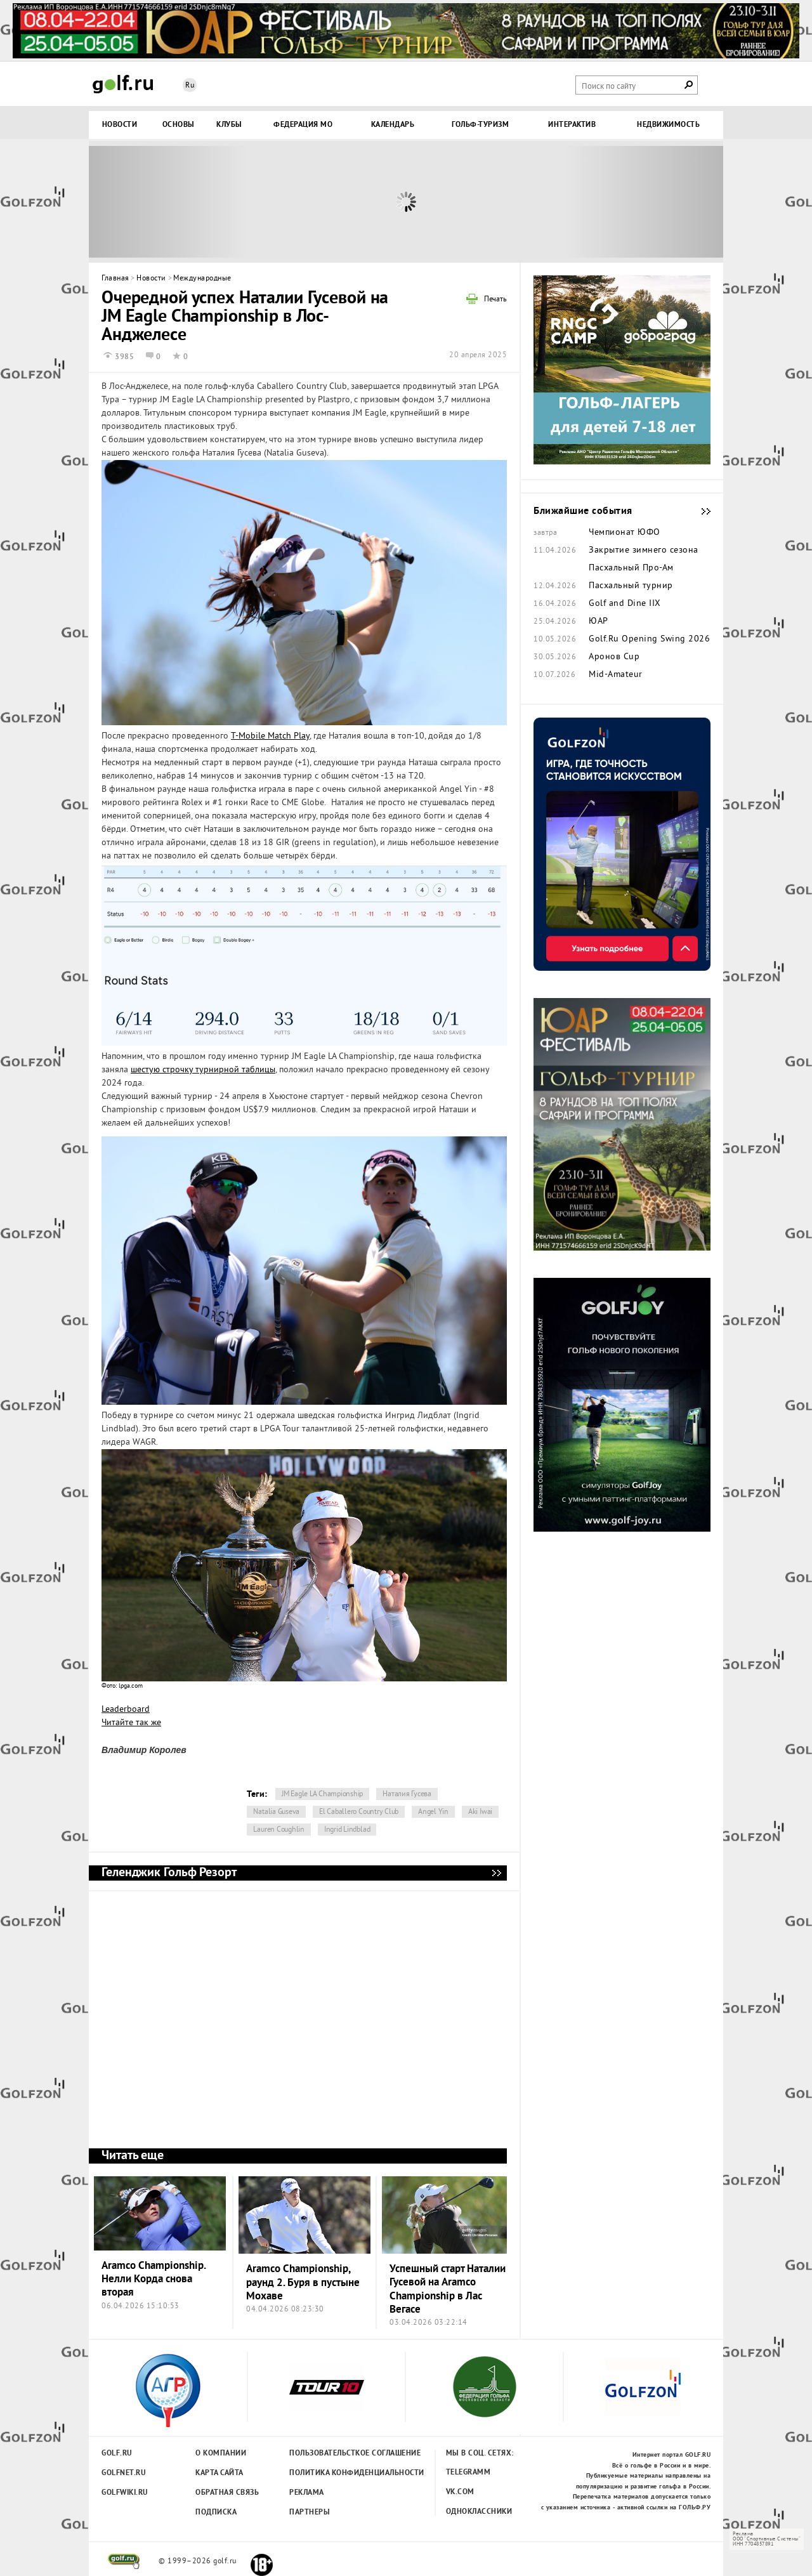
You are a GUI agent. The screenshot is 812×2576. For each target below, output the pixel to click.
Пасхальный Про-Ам (631, 568)
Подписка (216, 2512)
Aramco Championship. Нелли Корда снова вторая (154, 2279)
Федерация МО (302, 125)
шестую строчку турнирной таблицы (203, 1070)
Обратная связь (227, 2493)
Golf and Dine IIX (625, 604)
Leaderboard (126, 1709)
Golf (123, 84)
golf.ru (124, 2561)
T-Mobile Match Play (270, 736)
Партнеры (309, 2512)
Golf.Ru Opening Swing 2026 (649, 639)
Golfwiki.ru (125, 2493)
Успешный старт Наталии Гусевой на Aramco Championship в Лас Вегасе (448, 2289)
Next (644, 202)
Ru (189, 86)
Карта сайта (219, 2473)
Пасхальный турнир (631, 586)
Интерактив (572, 125)
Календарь (393, 125)
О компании (220, 2453)
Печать (495, 300)
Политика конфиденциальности (329, 2473)
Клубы (229, 125)
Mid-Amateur (616, 675)
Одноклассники (479, 2512)
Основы (178, 125)
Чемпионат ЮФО (624, 533)
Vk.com (460, 2492)
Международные (202, 279)
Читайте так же (131, 1723)
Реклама (306, 2493)
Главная (115, 279)
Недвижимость (668, 125)
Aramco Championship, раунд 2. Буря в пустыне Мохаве (303, 2283)
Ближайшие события (699, 511)
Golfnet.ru (124, 2473)
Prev (168, 202)
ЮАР (598, 621)
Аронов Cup (614, 657)
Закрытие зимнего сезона (643, 550)
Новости (120, 125)
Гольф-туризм (480, 125)
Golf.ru (117, 2453)
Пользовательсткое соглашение (329, 2453)
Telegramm (468, 2472)
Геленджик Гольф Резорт (496, 1873)
